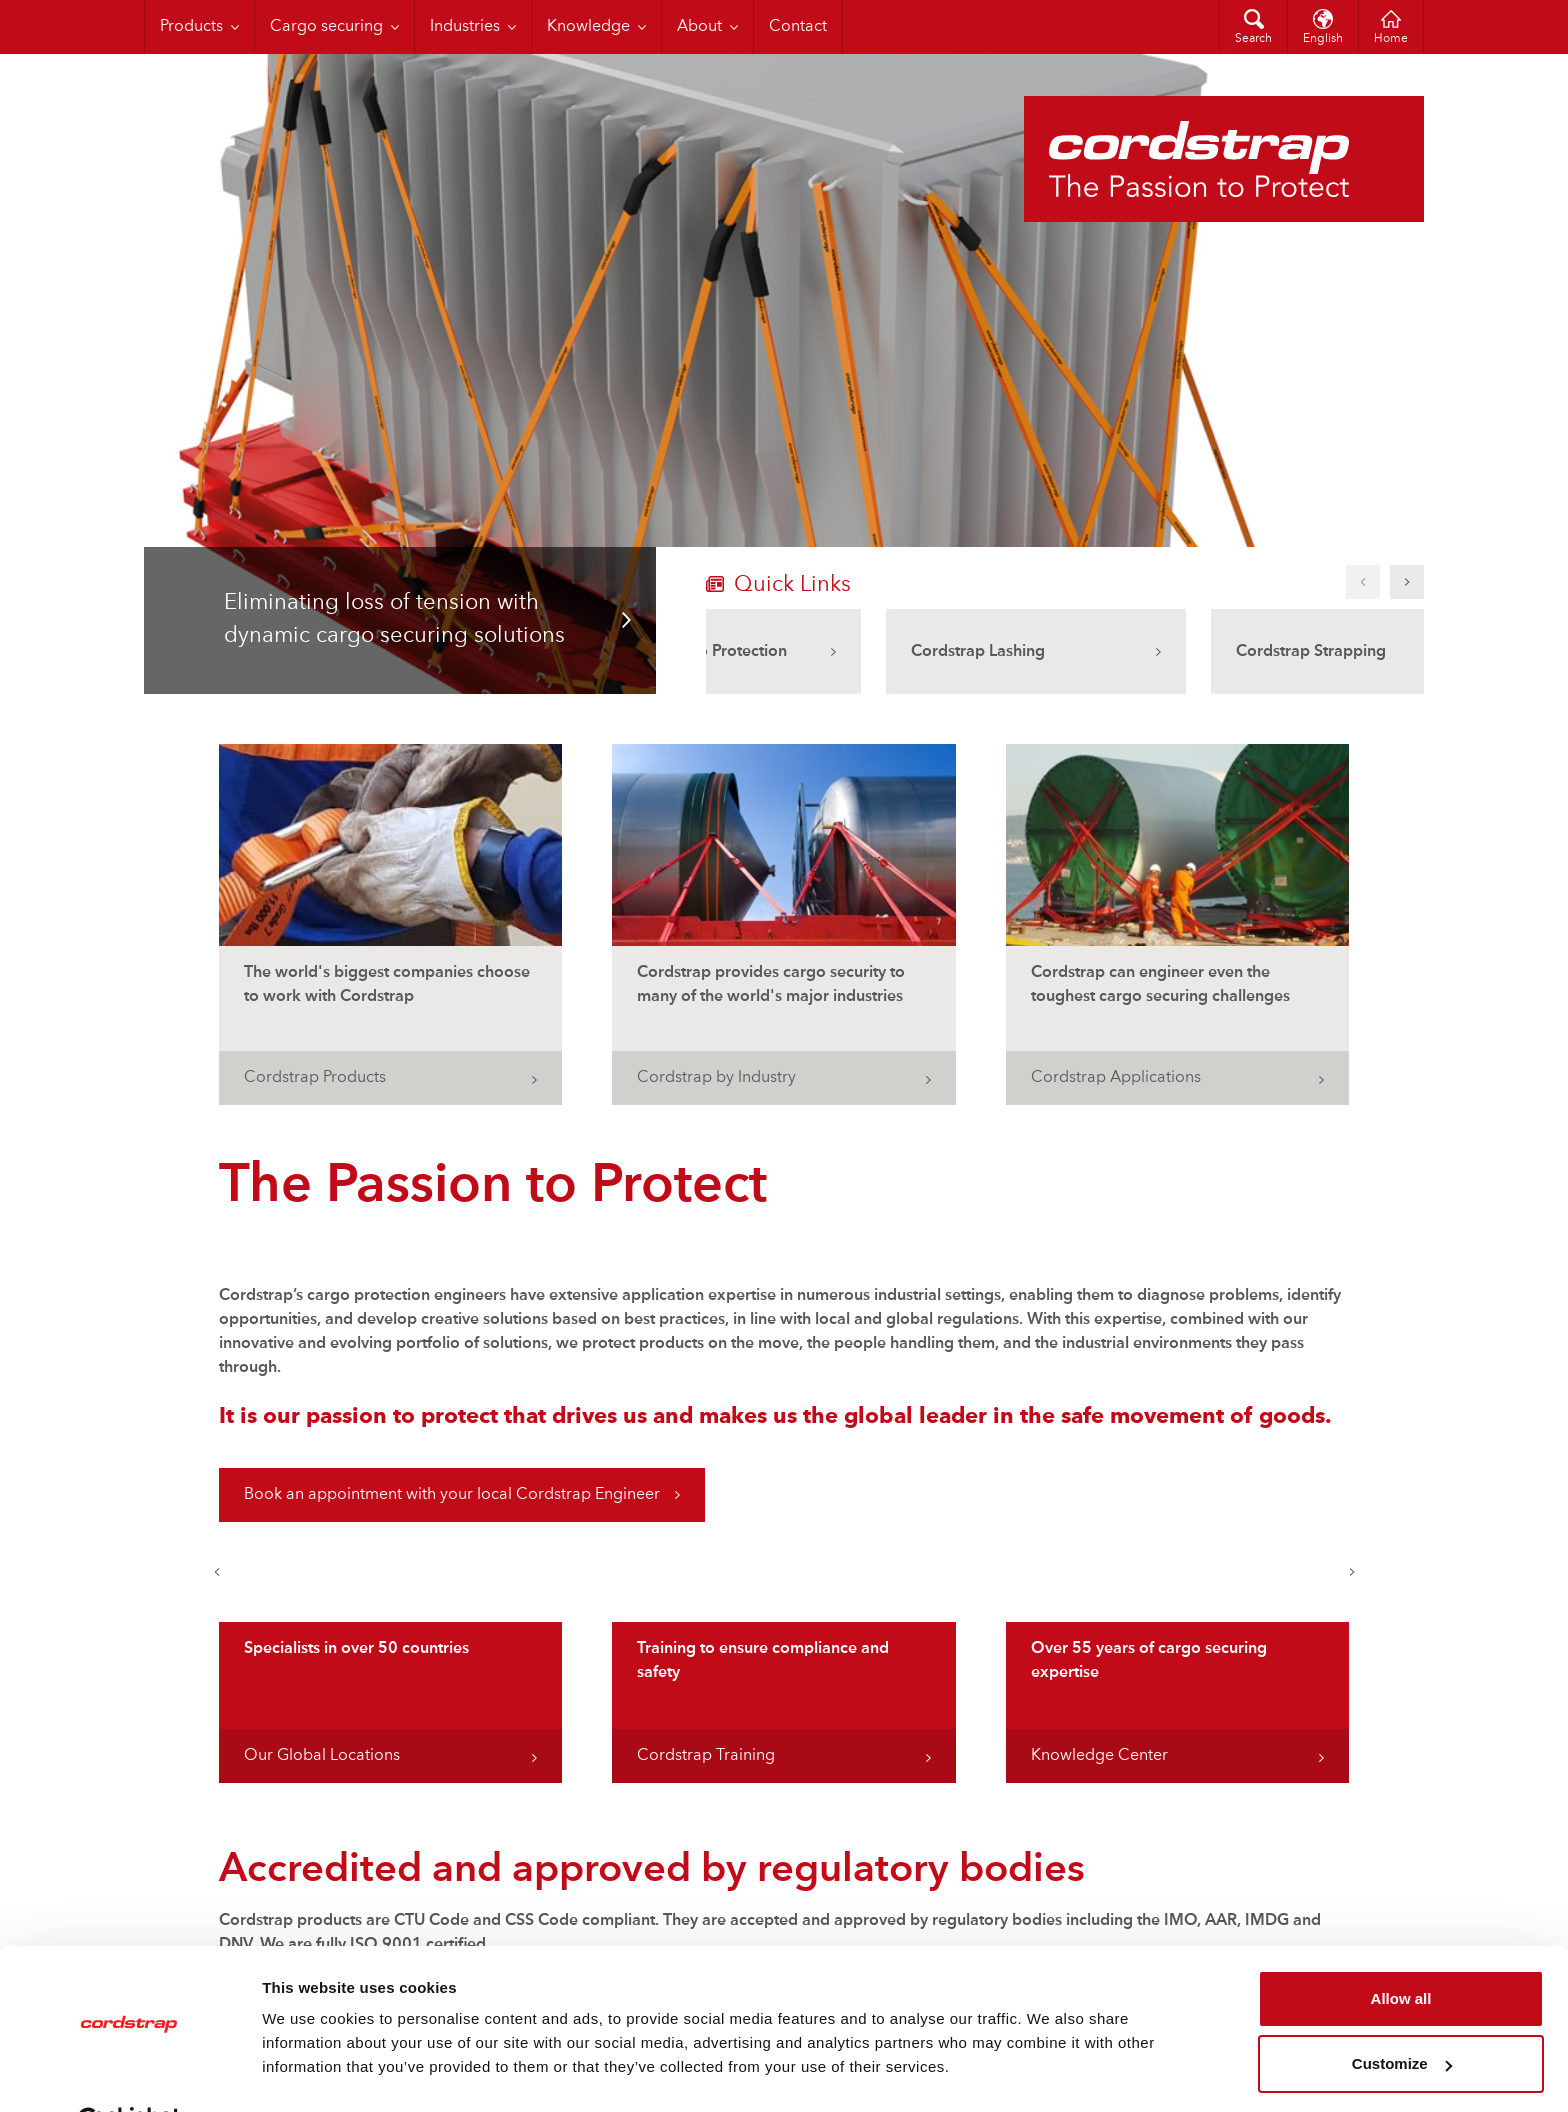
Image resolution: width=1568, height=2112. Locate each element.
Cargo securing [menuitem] (326, 27)
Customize (1402, 2014)
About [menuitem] (699, 27)
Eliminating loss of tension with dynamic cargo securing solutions (394, 619)
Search (1253, 39)
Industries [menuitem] (465, 27)
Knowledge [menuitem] (588, 27)
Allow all (1401, 1949)
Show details (308, 2072)
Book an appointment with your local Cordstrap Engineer (452, 1495)
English (1323, 39)
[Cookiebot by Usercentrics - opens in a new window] (129, 2073)
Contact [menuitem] (798, 27)
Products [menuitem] (191, 27)
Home (1391, 39)
